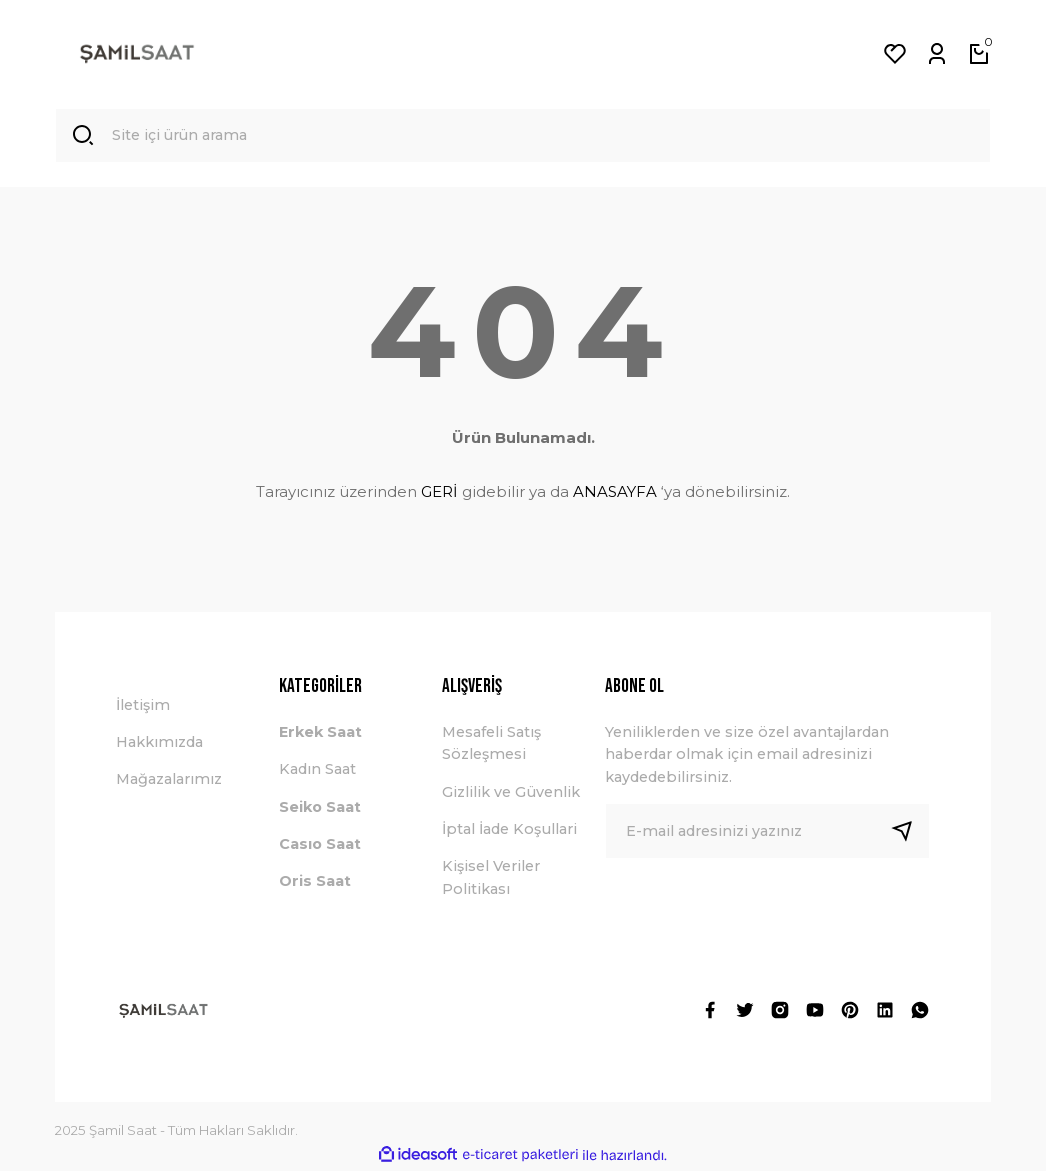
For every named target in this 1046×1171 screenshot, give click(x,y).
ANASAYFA (615, 492)
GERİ (439, 492)
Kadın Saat (317, 771)
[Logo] (137, 54)
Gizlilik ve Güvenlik (511, 793)
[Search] (523, 136)
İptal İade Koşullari (509, 830)
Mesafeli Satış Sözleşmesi (491, 744)
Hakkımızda (159, 743)
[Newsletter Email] (767, 832)
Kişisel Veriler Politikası (491, 879)
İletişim (143, 706)
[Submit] (910, 832)
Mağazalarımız (169, 781)
